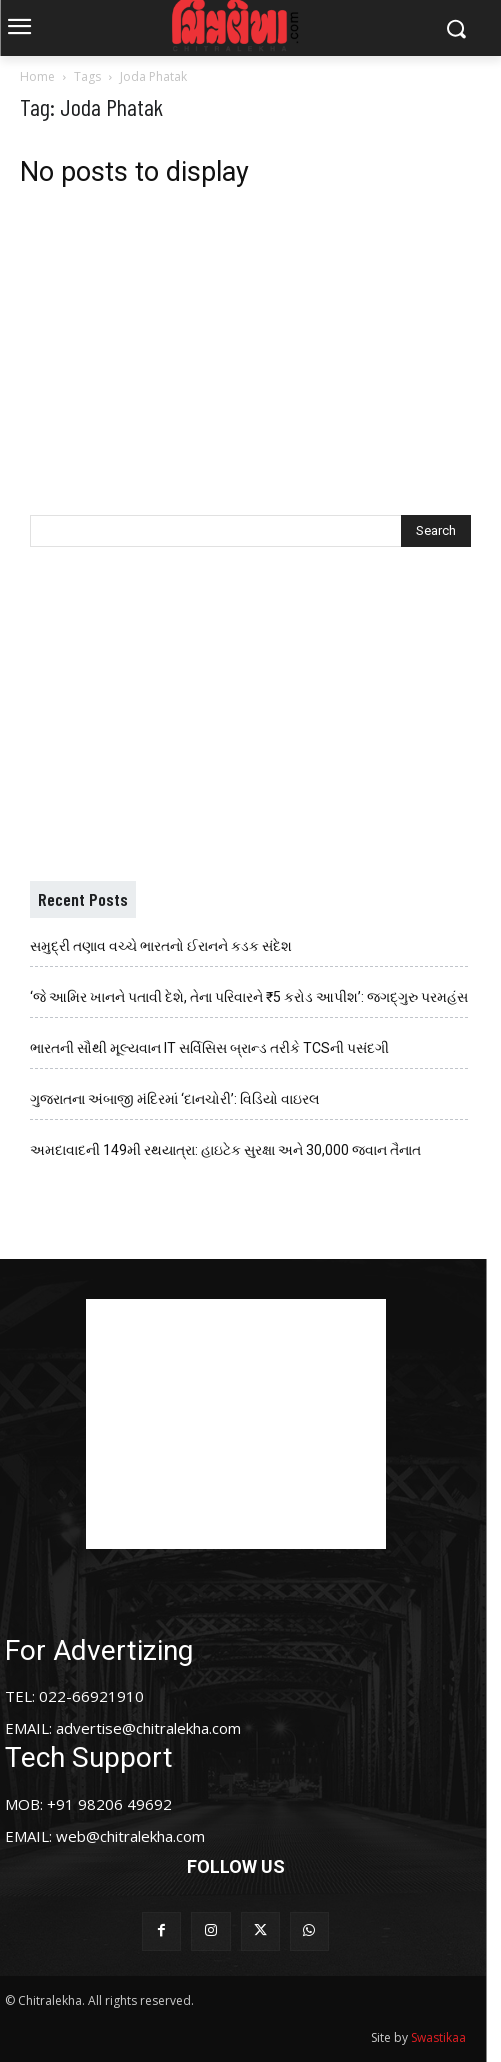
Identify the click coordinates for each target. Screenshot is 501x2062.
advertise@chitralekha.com (148, 1728)
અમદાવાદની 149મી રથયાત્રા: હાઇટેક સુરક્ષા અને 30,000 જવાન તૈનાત (225, 1150)
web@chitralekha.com (130, 1836)
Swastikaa (438, 2037)
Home (37, 76)
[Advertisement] (251, 336)
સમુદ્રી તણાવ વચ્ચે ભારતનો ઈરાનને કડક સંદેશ (161, 946)
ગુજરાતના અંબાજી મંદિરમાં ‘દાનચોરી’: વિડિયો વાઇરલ (175, 1099)
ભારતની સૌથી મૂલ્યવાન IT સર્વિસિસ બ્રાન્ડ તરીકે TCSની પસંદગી (209, 1048)
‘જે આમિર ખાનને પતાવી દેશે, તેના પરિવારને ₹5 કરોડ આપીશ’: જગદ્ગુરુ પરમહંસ (249, 997)
